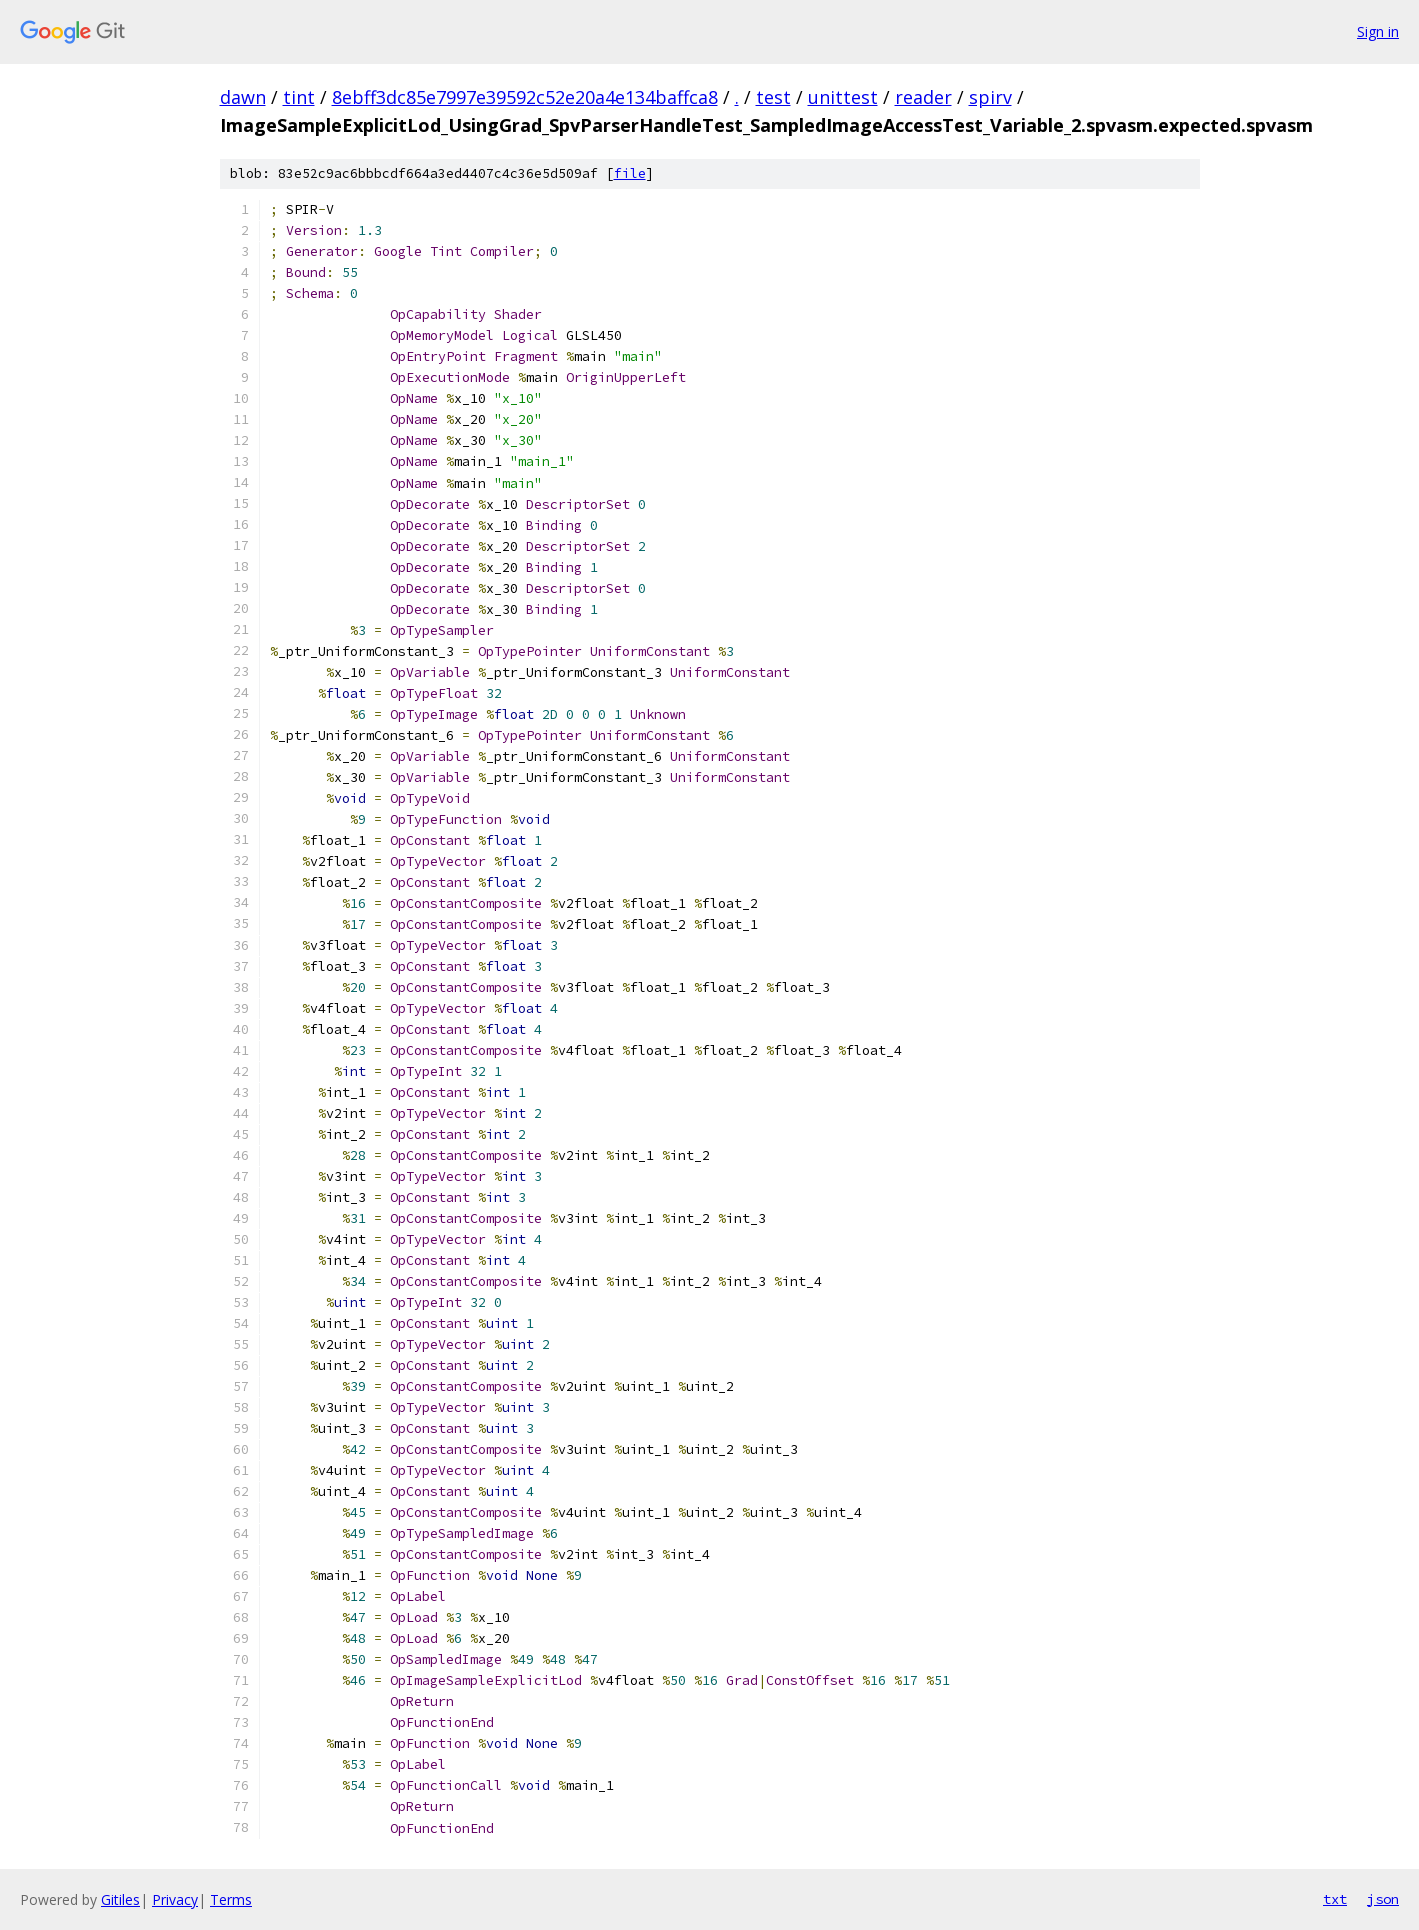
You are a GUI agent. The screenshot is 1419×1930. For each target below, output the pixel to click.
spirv (990, 97)
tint (299, 97)
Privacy (175, 1899)
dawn (243, 97)
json (1383, 1899)
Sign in (1378, 31)
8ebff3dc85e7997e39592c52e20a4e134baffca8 (525, 97)
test (773, 97)
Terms (231, 1899)
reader (923, 97)
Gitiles (120, 1899)
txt (1335, 1899)
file (630, 173)
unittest (843, 97)
